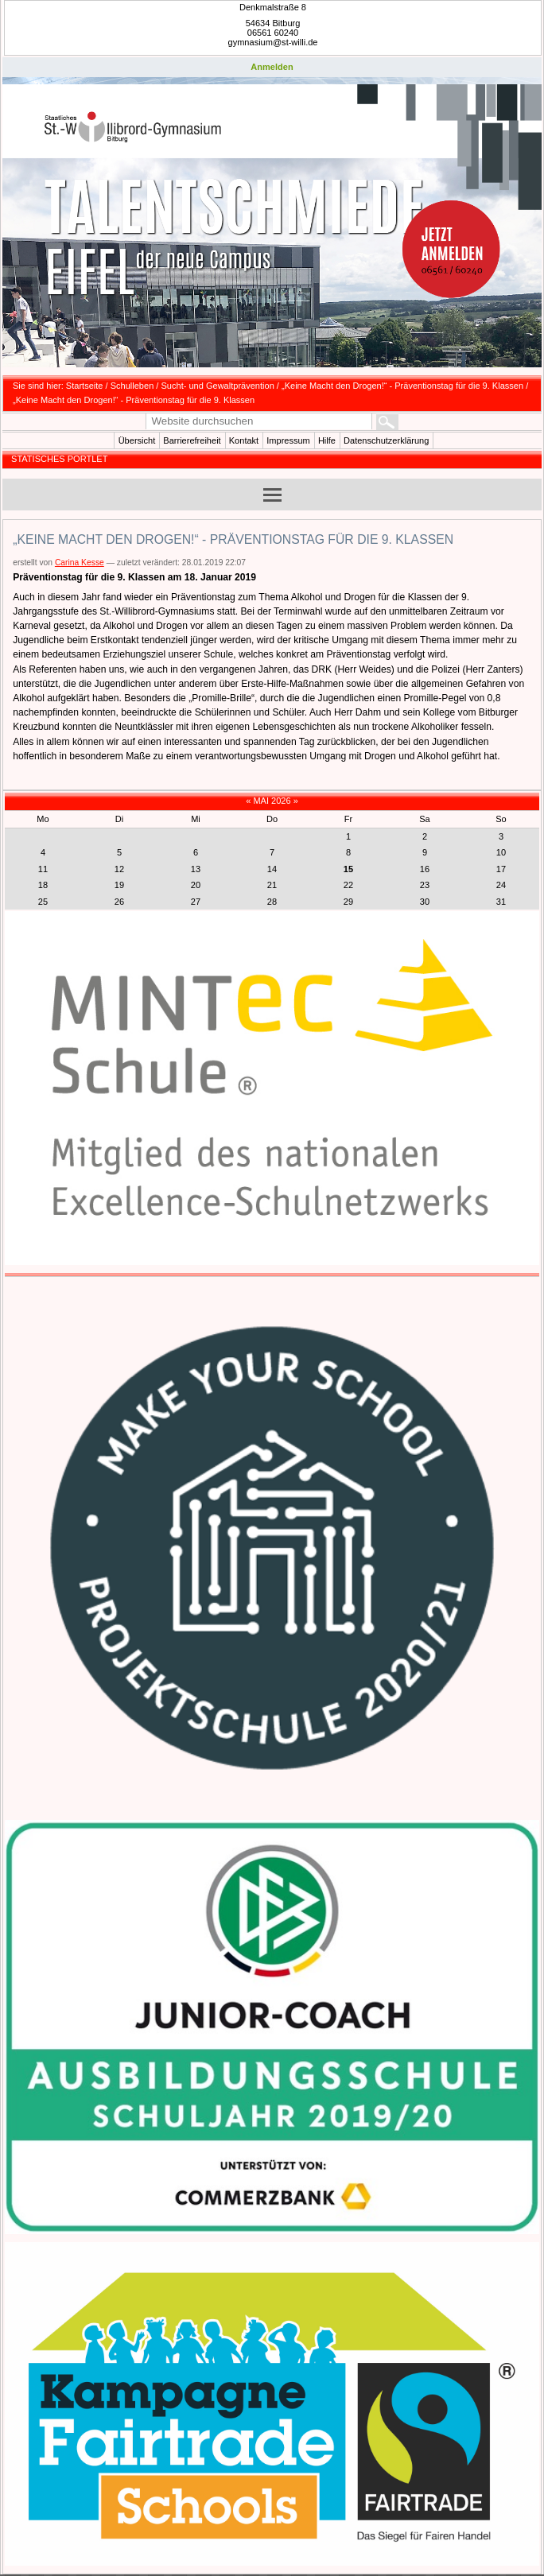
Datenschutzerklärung (386, 440)
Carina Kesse (79, 562)
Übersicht (137, 440)
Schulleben (132, 385)
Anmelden (272, 67)
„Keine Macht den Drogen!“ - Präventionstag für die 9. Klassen (402, 385)
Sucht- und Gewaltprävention (217, 385)
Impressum (288, 440)
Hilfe (327, 440)
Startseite (84, 385)
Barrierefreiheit (191, 440)
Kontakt (243, 440)
